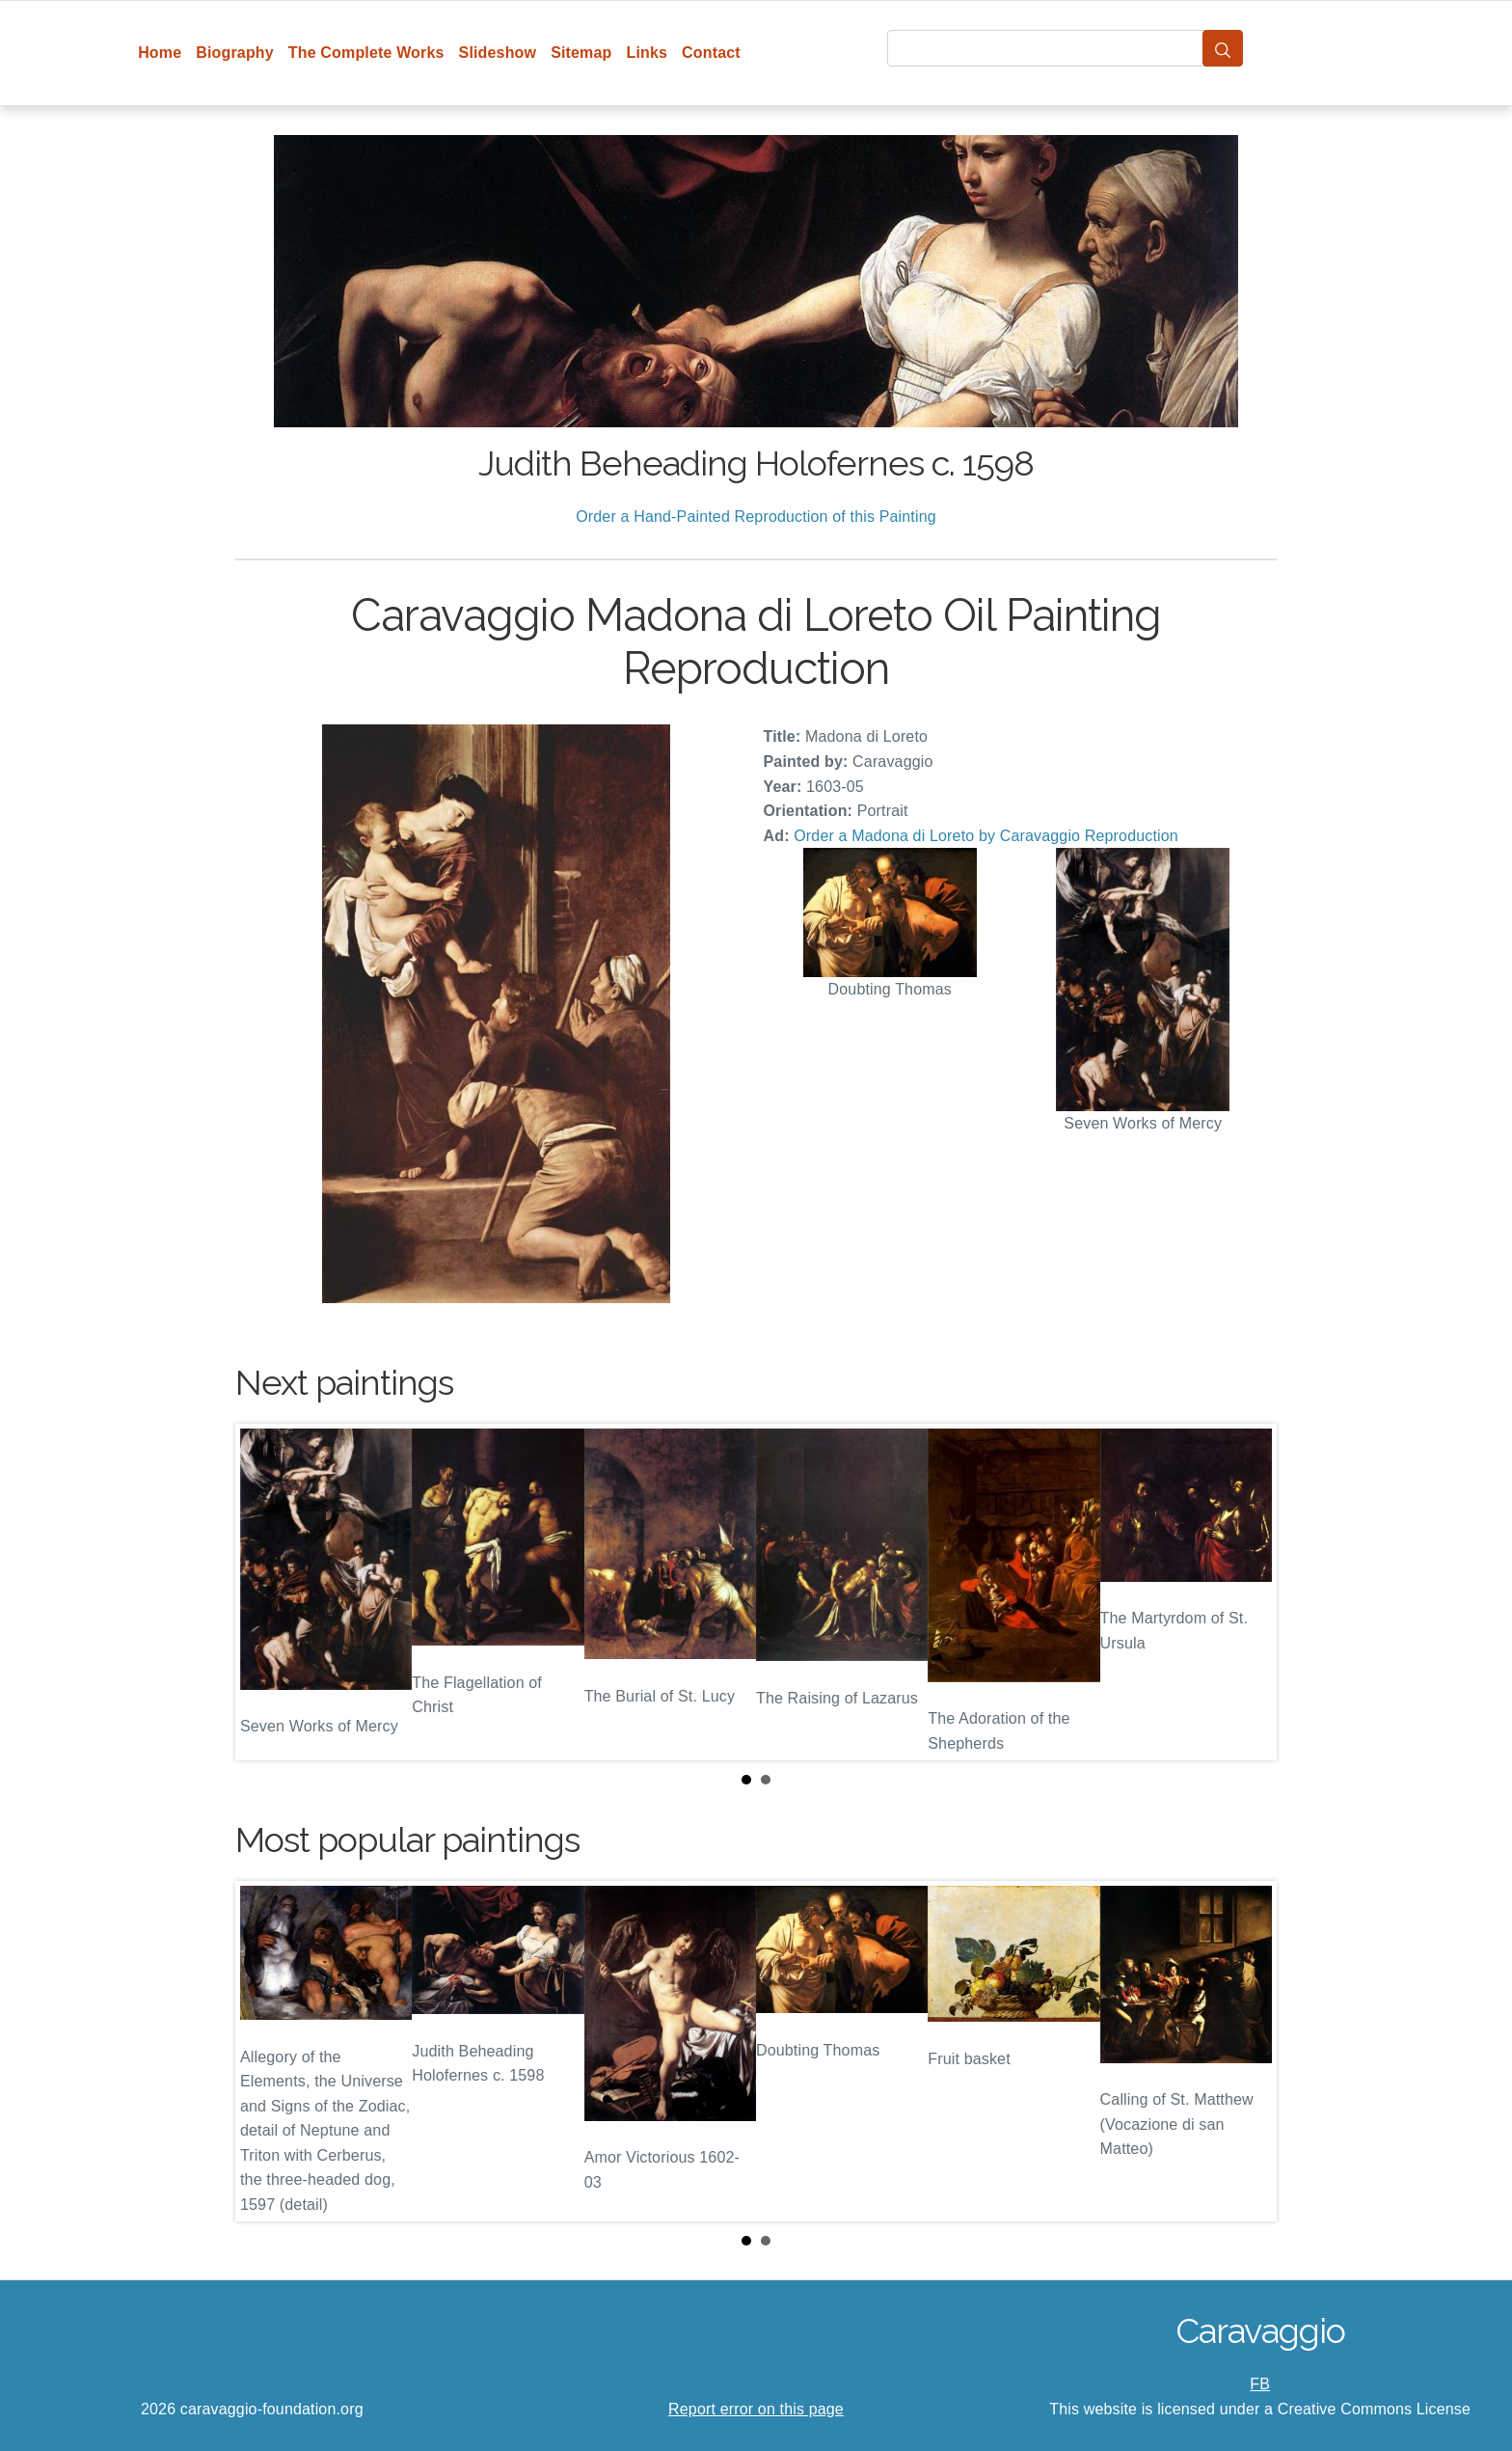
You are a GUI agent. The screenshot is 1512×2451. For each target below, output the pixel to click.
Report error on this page (756, 2409)
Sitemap (581, 52)
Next (1246, 1592)
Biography (235, 52)
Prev (265, 1592)
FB (1260, 2384)
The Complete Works (366, 52)
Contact (711, 52)
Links (647, 52)
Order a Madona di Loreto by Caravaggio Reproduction (986, 836)
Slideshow (498, 52)
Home (159, 52)
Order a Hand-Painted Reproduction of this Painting (756, 516)
